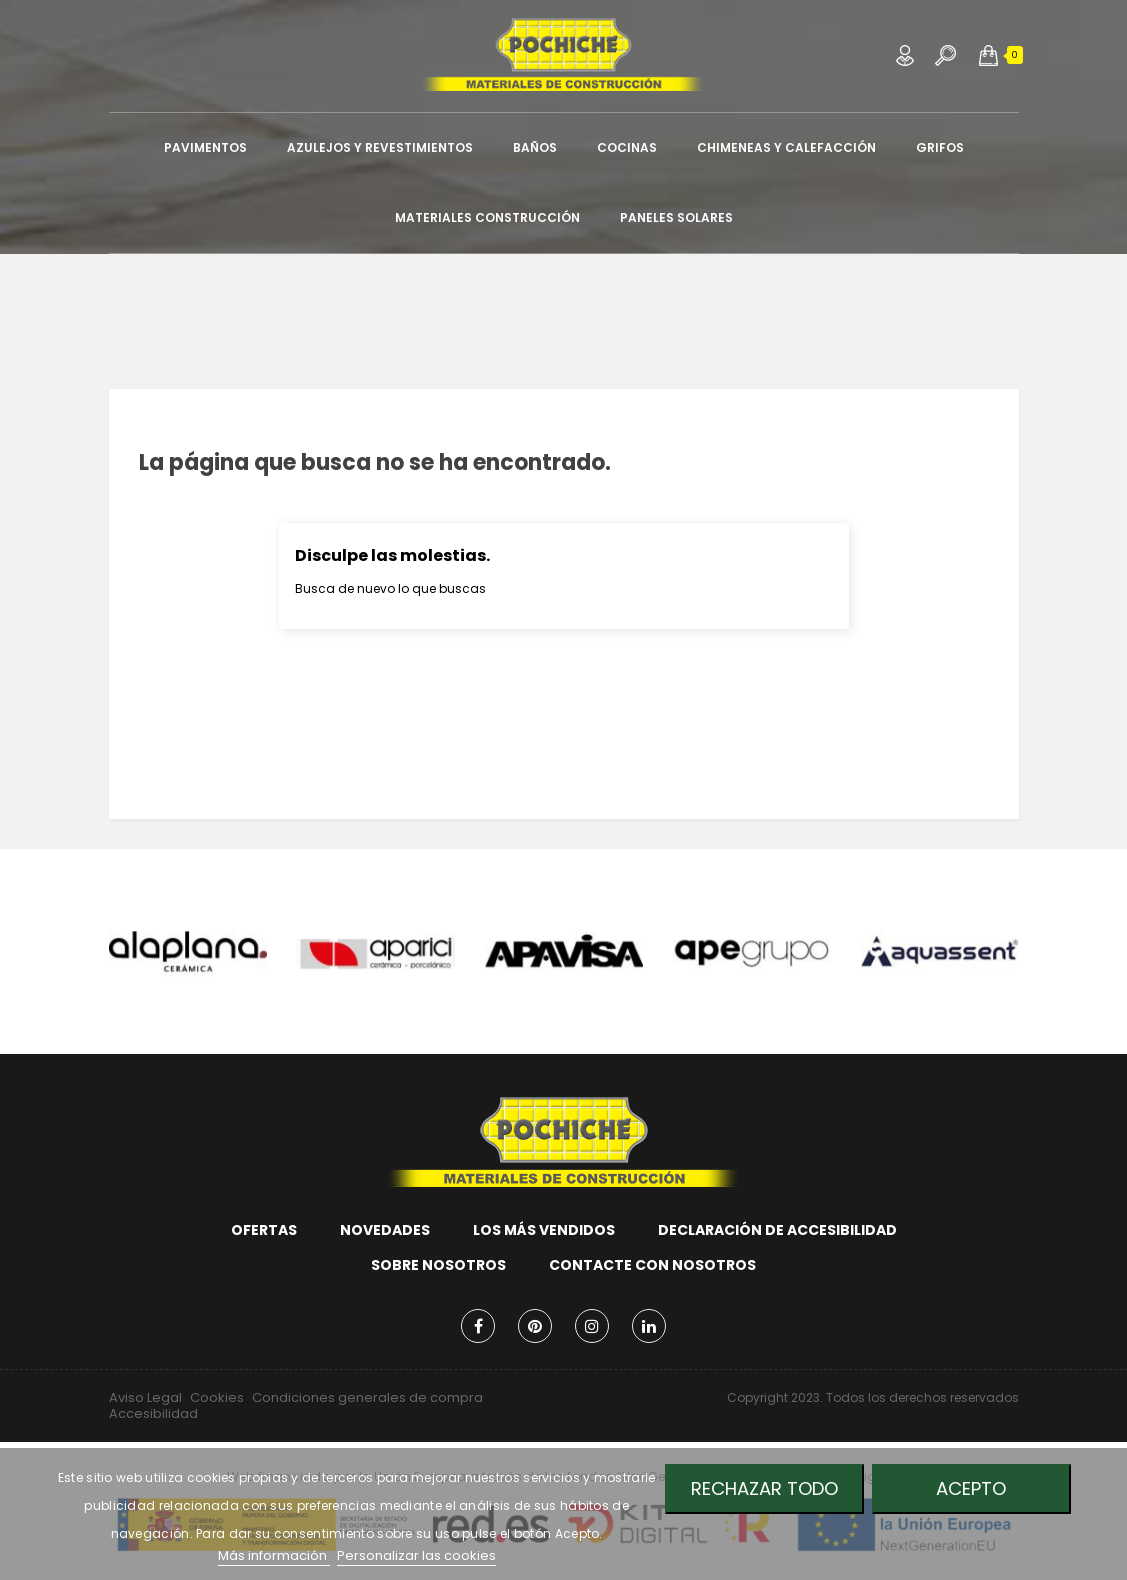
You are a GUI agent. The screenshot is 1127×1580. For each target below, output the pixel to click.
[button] (988, 55)
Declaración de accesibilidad (777, 1230)
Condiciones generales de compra (367, 1397)
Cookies (217, 1397)
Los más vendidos (544, 1230)
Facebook (478, 1326)
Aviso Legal (145, 1397)
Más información (274, 1555)
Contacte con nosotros (652, 1265)
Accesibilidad (153, 1413)
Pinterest (535, 1326)
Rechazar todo (764, 1488)
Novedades (385, 1230)
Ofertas (264, 1230)
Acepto (971, 1488)
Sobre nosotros (438, 1265)
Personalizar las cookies (416, 1555)
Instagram (592, 1326)
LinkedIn (649, 1326)
